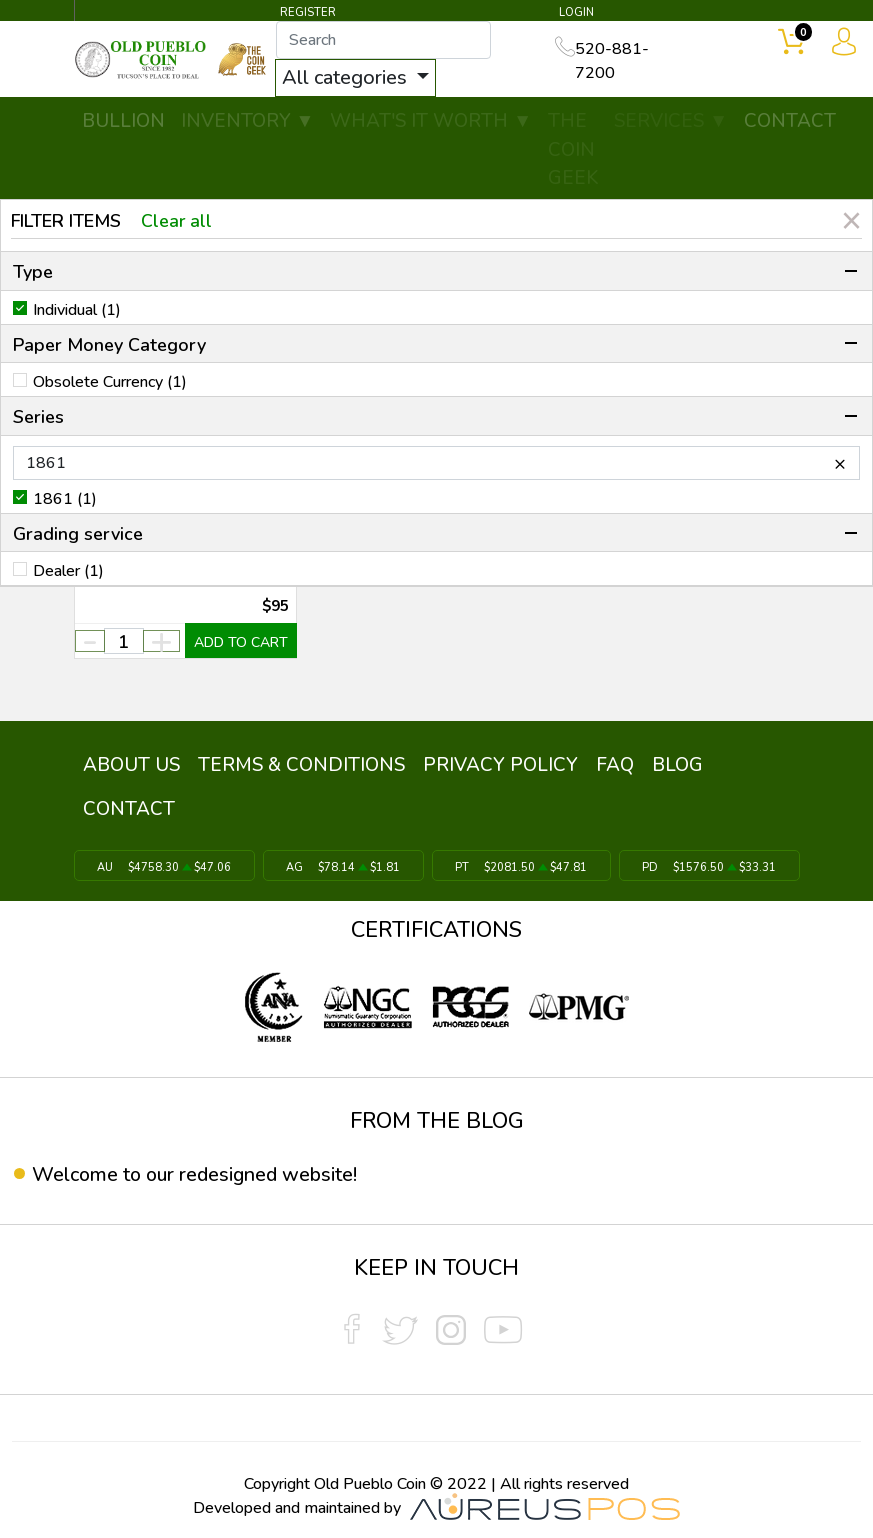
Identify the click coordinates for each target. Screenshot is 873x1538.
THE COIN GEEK (573, 150)
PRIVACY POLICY (495, 762)
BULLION (123, 122)
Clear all (177, 221)
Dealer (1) (68, 571)
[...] (394, 41)
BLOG (668, 762)
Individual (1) (77, 310)
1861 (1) (65, 499)
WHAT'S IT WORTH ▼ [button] (431, 122)
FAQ (608, 762)
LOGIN (575, 12)
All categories (358, 78)
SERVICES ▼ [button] (671, 122)
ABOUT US (130, 762)
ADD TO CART (241, 643)
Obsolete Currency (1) (110, 382)
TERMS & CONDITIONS (298, 762)
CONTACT (790, 122)
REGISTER (308, 12)
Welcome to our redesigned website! (196, 1167)
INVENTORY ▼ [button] (248, 122)
